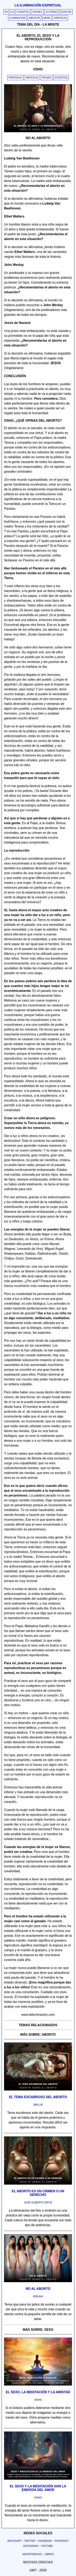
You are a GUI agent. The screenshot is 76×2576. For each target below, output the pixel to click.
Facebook (45, 2541)
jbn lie (38, 2104)
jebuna (38, 2296)
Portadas (15, 77)
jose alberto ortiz (38, 2202)
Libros (49, 2554)
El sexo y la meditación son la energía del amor (38, 2488)
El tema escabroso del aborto (38, 2097)
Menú (47, 18)
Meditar (34, 18)
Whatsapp (14, 2541)
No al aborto (38, 2288)
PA (6, 11)
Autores (52, 11)
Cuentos (23, 11)
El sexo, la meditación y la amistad (38, 2392)
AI (12, 11)
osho (38, 2399)
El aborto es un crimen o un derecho (38, 2192)
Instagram (30, 2546)
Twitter (29, 2541)
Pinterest (62, 2541)
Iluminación (17, 18)
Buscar (66, 11)
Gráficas (60, 18)
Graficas (31, 77)
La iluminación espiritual (38, 5)
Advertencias (32, 2554)
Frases (37, 11)
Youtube (47, 2546)
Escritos (61, 77)
